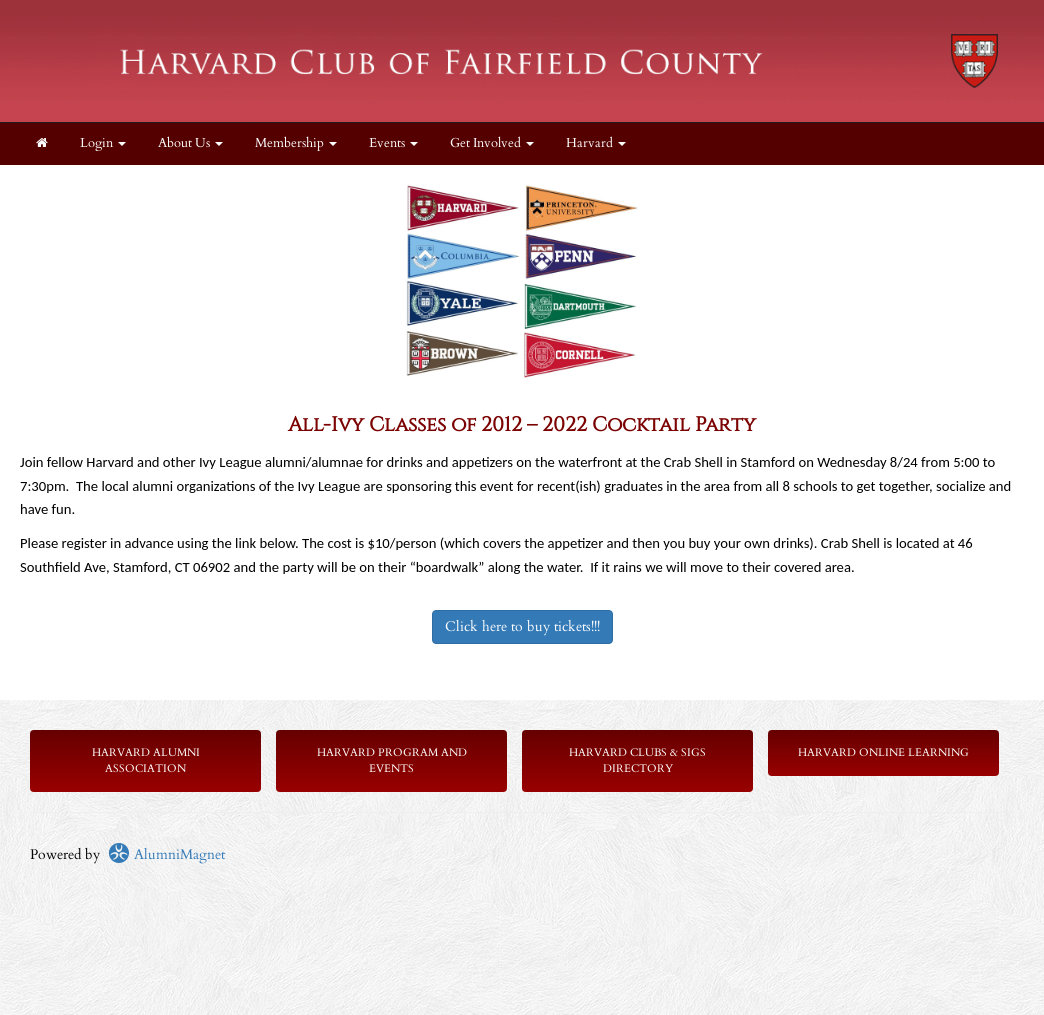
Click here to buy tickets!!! (522, 626)
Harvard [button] (596, 143)
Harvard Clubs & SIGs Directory (637, 760)
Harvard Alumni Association (146, 760)
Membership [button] (296, 143)
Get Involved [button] (492, 143)
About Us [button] (190, 143)
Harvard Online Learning (883, 752)
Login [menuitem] (103, 143)
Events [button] (393, 143)
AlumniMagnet (166, 854)
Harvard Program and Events (392, 760)
